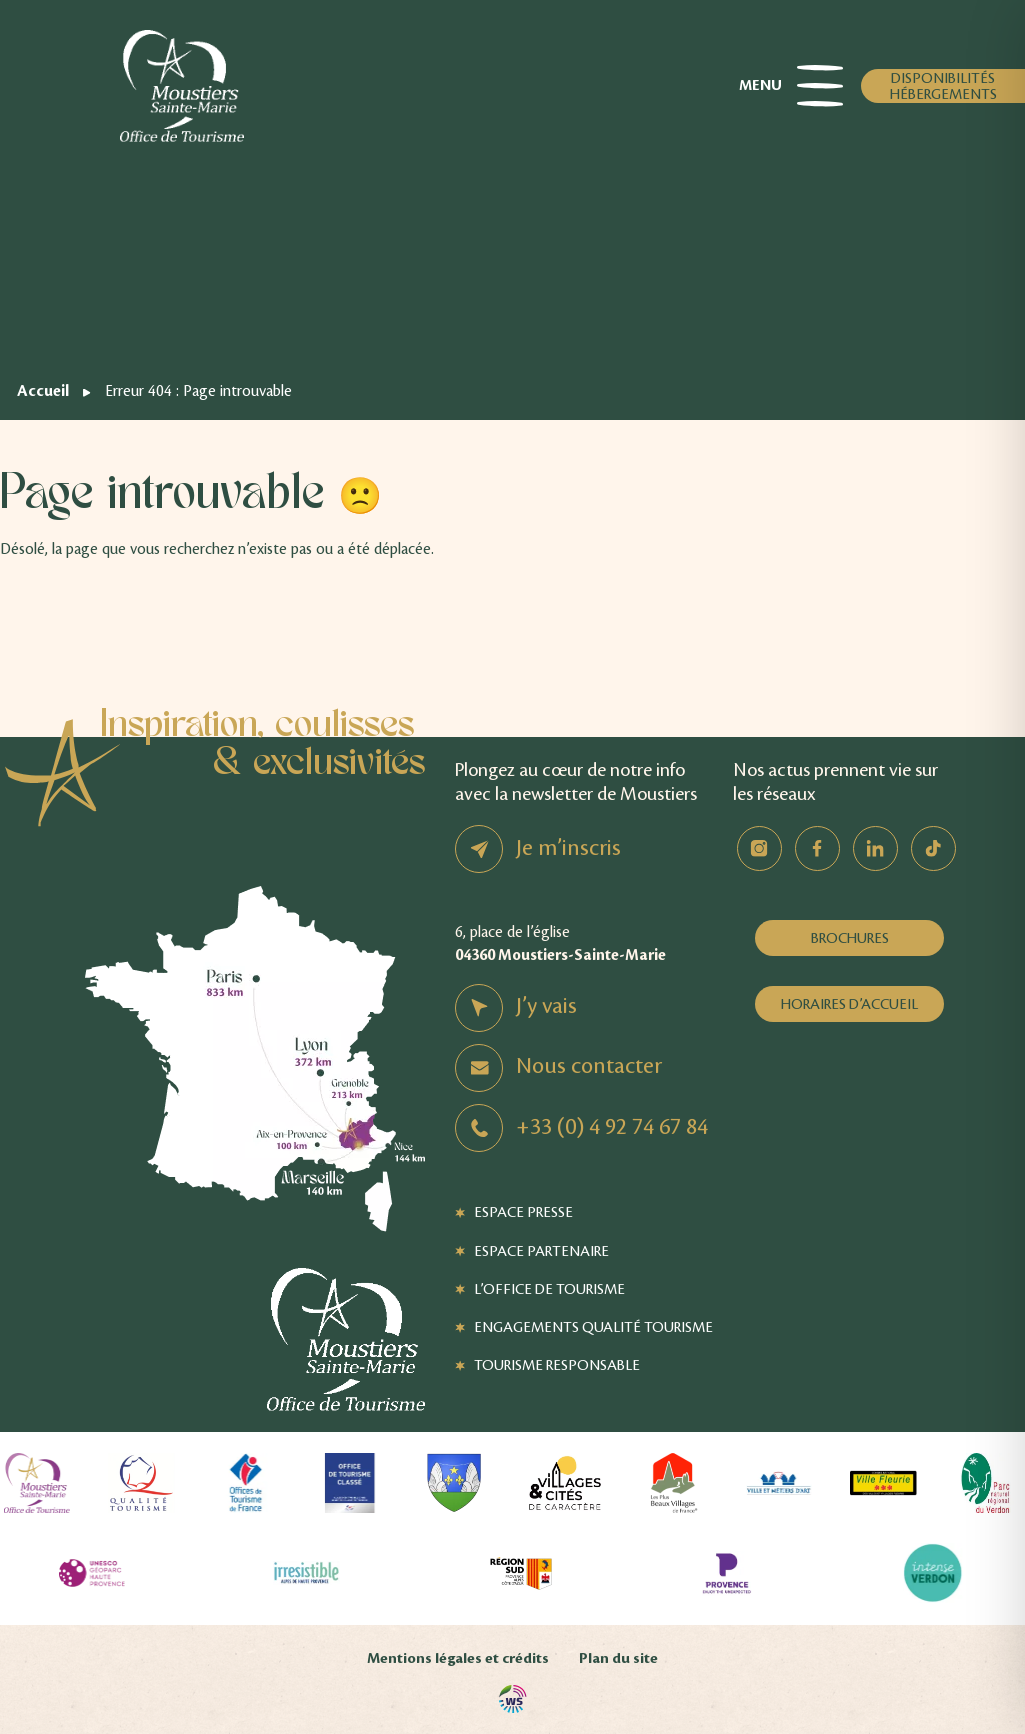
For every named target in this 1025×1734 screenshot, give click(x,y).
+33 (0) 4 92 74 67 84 (612, 1127)
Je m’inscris (568, 848)
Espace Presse (523, 1212)
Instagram (759, 848)
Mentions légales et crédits (458, 1658)
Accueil (43, 391)
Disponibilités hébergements (943, 86)
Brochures (850, 938)
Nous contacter (589, 1066)
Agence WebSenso (513, 1699)
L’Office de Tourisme (549, 1289)
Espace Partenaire (541, 1251)
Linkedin (875, 848)
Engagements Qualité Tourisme (593, 1327)
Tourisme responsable (557, 1365)
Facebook (817, 848)
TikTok (933, 848)
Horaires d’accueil (849, 1004)
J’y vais (546, 1006)
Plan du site (618, 1658)
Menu (791, 86)
